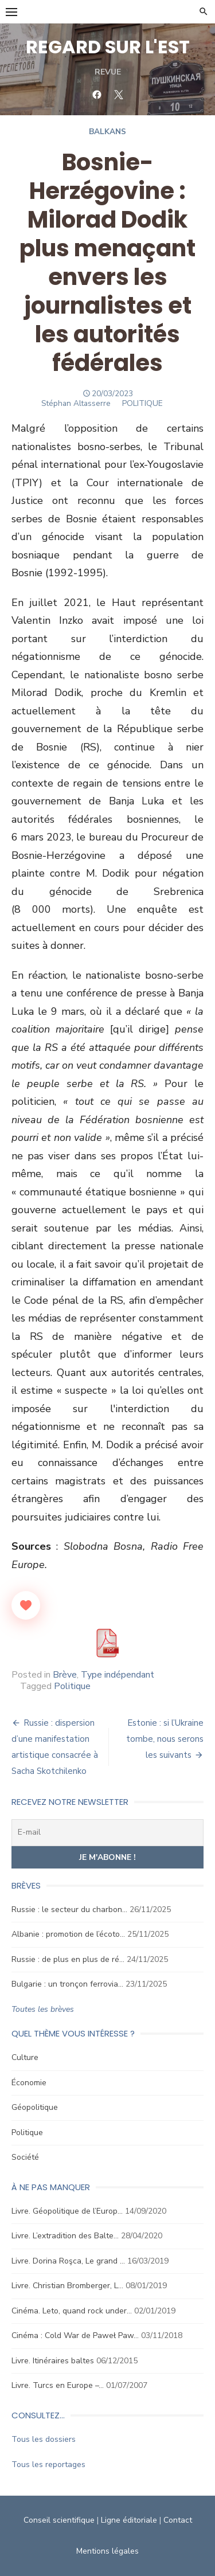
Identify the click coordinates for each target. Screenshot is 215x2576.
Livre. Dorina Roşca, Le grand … (68, 2261)
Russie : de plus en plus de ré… (67, 1959)
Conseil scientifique (59, 2520)
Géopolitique (34, 2107)
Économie (28, 2082)
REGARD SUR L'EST (108, 47)
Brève (65, 1674)
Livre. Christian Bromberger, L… (67, 2285)
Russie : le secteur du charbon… (69, 1909)
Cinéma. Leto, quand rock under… (71, 2310)
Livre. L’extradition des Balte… (65, 2235)
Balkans (107, 131)
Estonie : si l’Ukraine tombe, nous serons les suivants (165, 1739)
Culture (24, 2057)
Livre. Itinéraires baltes (52, 2360)
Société (25, 2157)
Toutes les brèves (42, 2009)
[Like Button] (25, 1605)
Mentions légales (107, 2551)
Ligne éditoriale (129, 2520)
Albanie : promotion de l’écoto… (68, 1934)
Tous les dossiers (43, 2439)
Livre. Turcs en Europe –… (57, 2385)
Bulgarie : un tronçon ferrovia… (67, 1984)
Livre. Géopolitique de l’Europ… (67, 2211)
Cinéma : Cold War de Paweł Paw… (75, 2335)
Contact (177, 2520)
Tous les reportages (48, 2464)
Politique (72, 1686)
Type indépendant (117, 1674)
